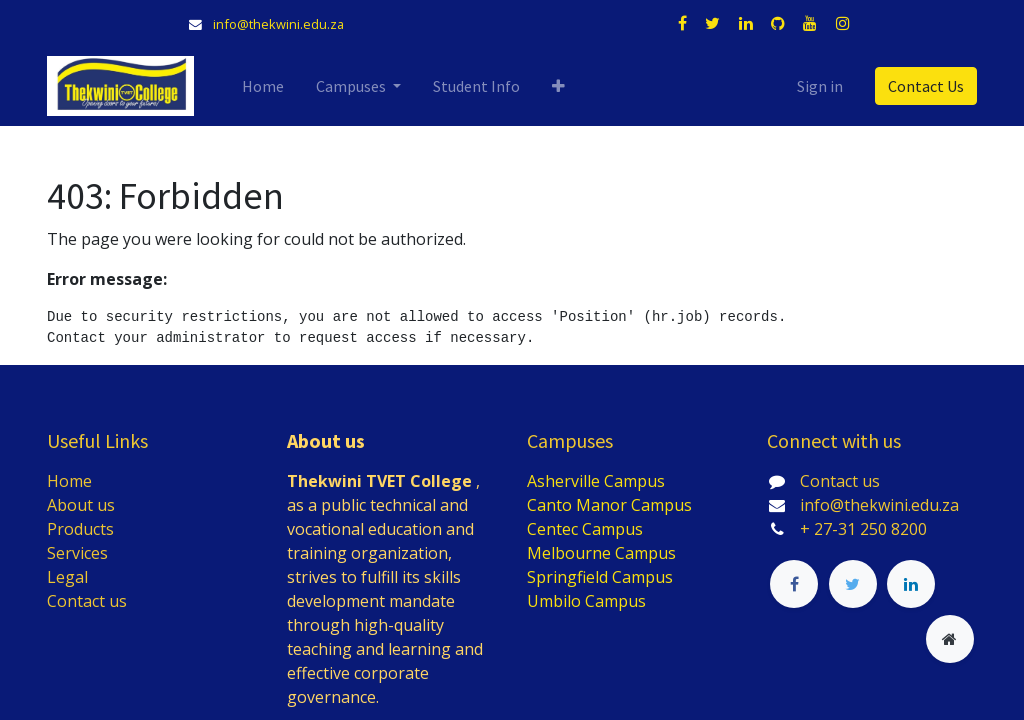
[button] (558, 86)
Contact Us (926, 86)
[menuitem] (263, 86)
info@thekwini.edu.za (278, 24)
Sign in (820, 86)
